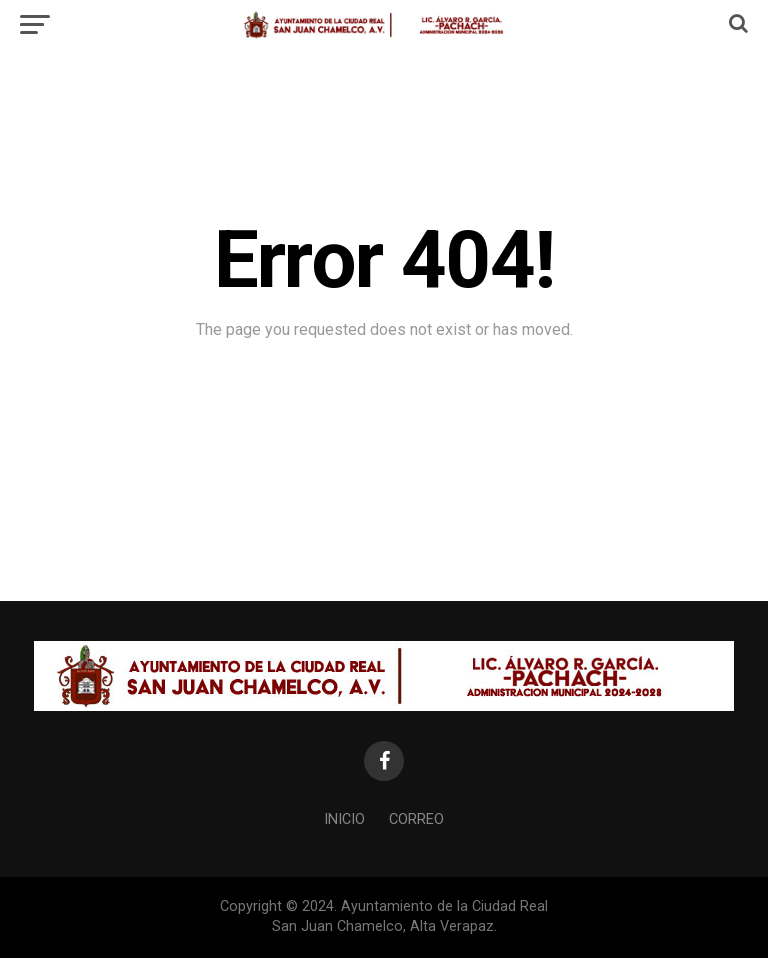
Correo (416, 819)
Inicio (344, 819)
